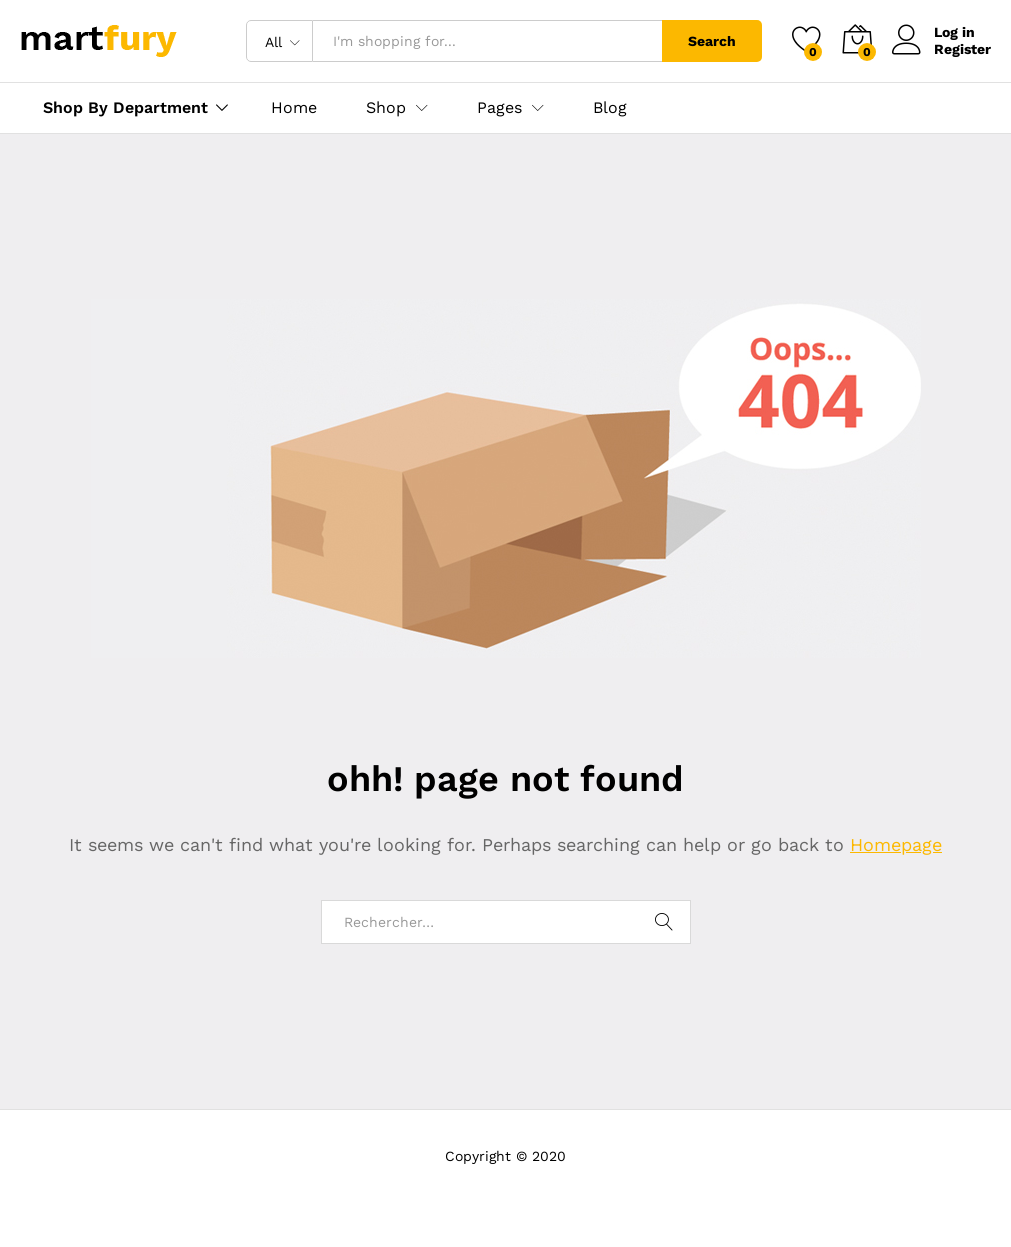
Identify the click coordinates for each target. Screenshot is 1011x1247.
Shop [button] (386, 108)
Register (962, 49)
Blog (610, 108)
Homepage (896, 844)
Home (294, 108)
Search (712, 41)
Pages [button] (499, 108)
